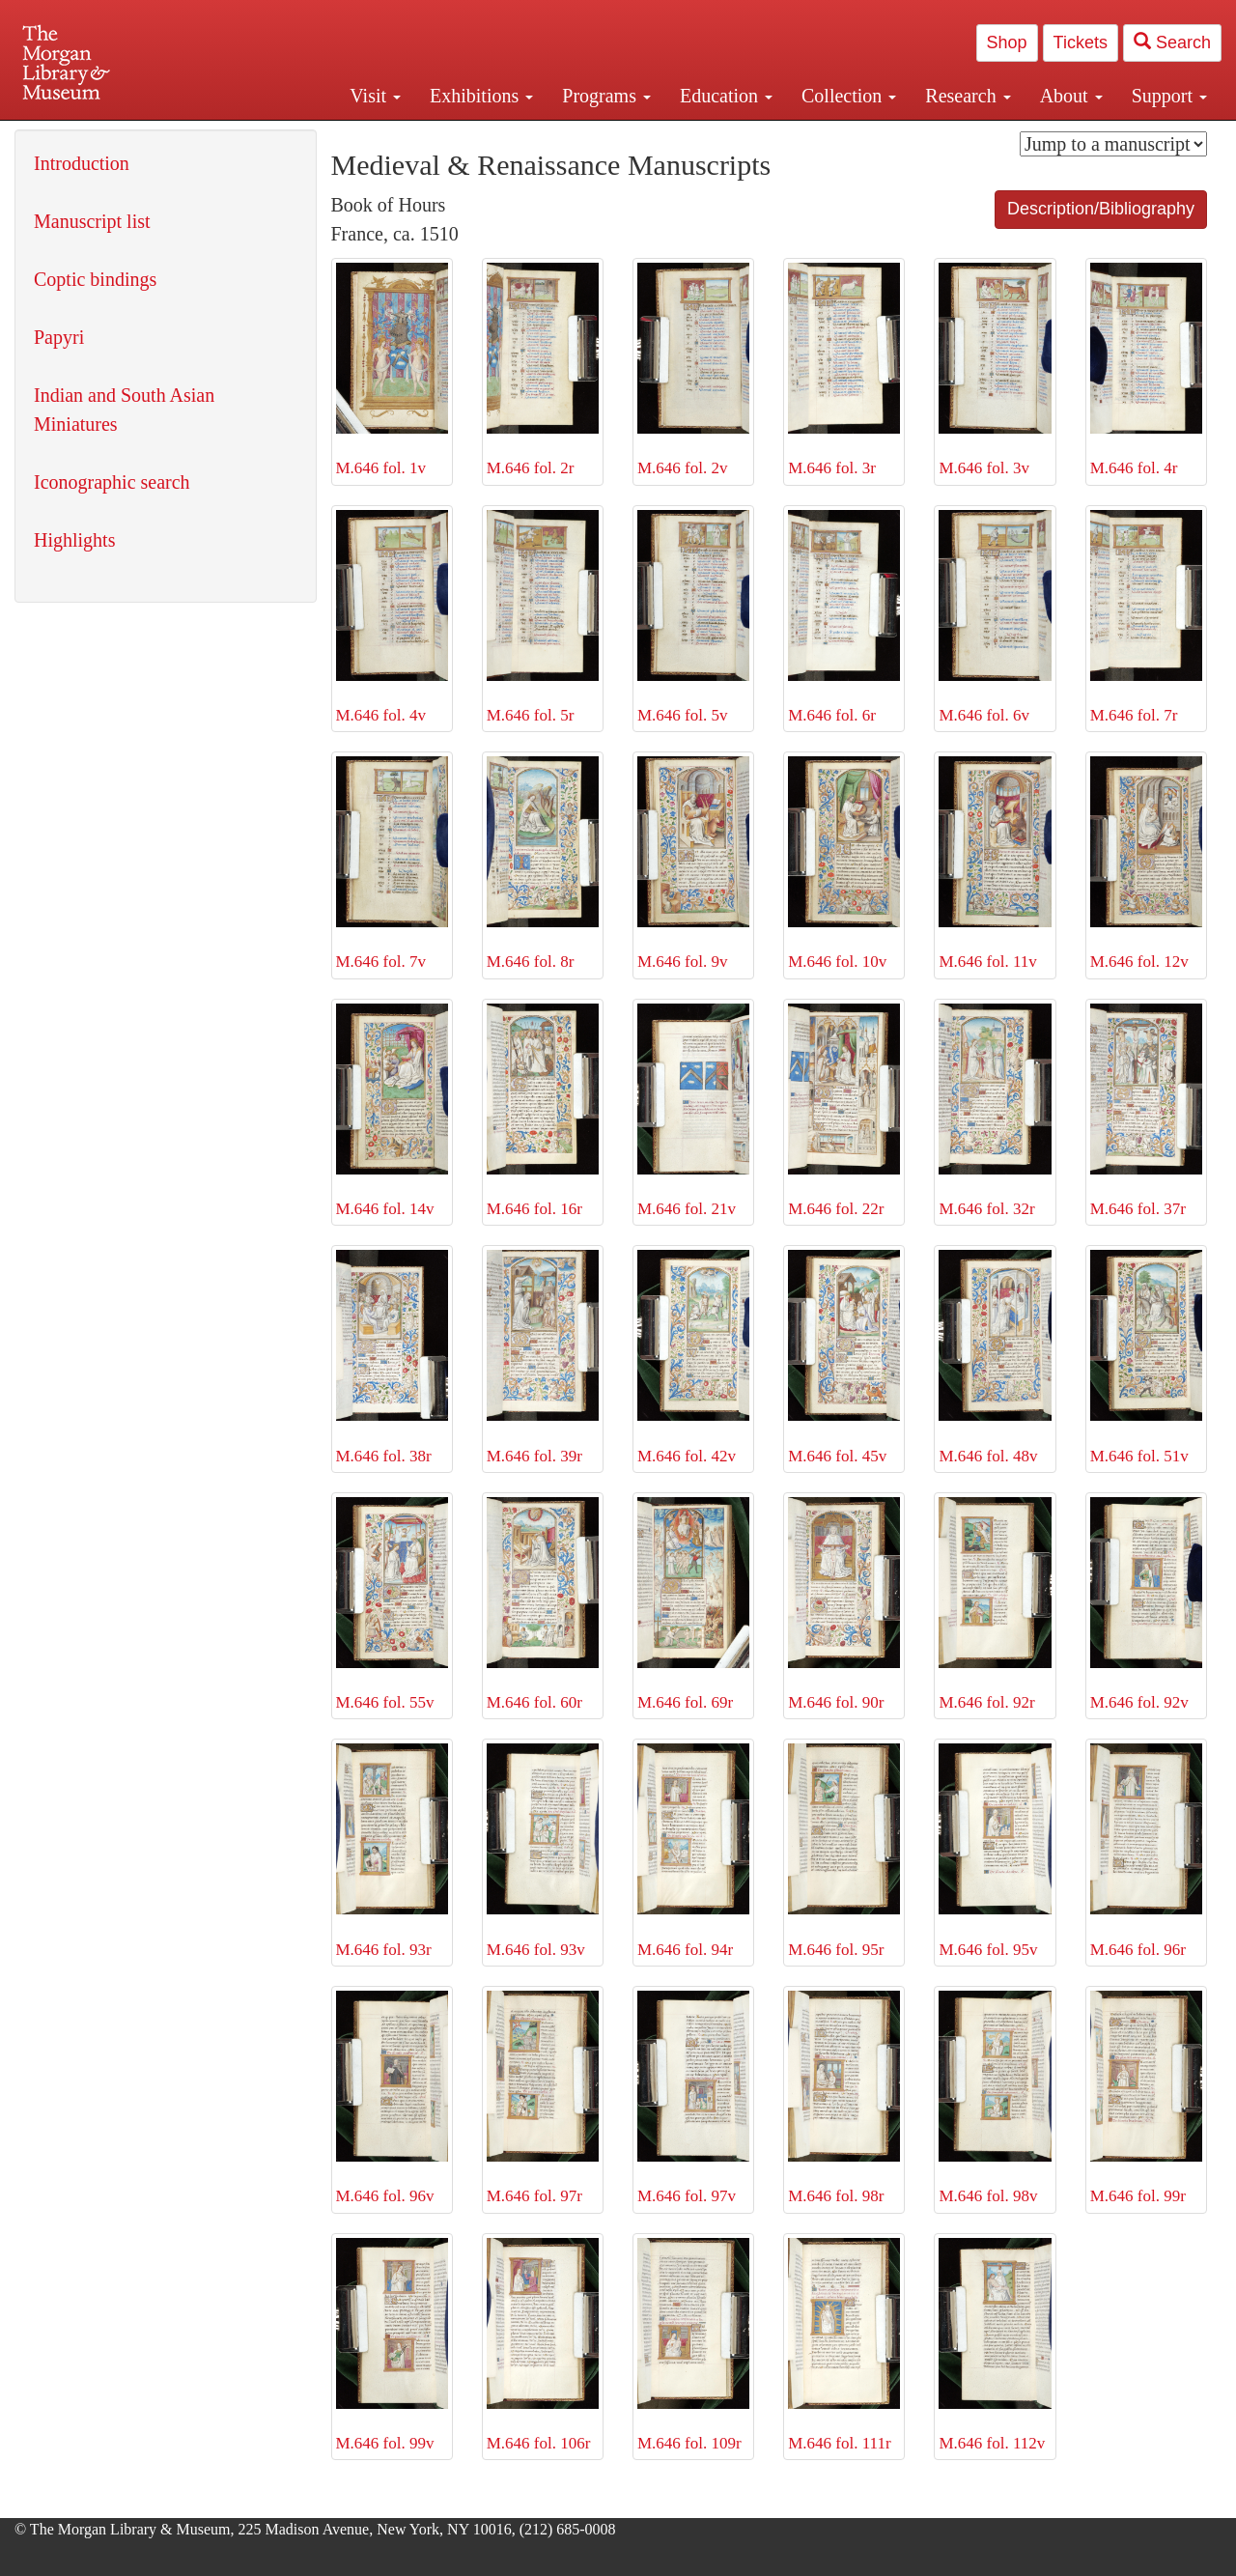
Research (967, 95)
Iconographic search (112, 482)
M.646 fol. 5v (693, 617)
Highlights (74, 540)
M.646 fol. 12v (1146, 863)
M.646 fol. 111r (844, 2345)
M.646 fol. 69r (693, 1604)
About (1071, 95)
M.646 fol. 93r (392, 1850)
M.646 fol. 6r (844, 617)
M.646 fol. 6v (995, 617)
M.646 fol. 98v (995, 2098)
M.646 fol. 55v (392, 1604)
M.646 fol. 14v (392, 1111)
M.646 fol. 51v (1146, 1357)
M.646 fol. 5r (543, 617)
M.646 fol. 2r (543, 370)
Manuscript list (92, 221)
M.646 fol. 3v (995, 370)
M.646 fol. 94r (693, 1850)
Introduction (81, 163)
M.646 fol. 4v (392, 617)
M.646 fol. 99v (392, 2345)
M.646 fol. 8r (543, 863)
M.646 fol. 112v (995, 2345)
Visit (375, 95)
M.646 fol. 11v (995, 863)
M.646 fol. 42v (693, 1357)
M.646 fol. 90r (844, 1604)
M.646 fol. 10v (844, 863)
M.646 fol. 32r (995, 1111)
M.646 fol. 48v (995, 1357)
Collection (848, 95)
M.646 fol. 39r (543, 1357)
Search (1172, 42)
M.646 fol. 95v (995, 1850)
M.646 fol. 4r (1146, 370)
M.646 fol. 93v (543, 1850)
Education (726, 95)
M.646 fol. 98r (844, 2098)
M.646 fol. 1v (392, 370)
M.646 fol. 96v (392, 2098)
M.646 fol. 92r (995, 1604)
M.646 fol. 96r (1146, 1850)
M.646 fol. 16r (543, 1111)
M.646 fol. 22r (844, 1111)
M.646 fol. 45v (844, 1357)
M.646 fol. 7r (1146, 617)
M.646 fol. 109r (693, 2345)
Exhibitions (481, 95)
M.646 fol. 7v (392, 863)
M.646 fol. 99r (1146, 2098)
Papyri (59, 337)
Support (1169, 95)
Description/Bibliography (1100, 208)
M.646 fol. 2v (693, 370)
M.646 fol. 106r (543, 2345)
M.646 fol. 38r (392, 1357)
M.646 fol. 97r (543, 2098)
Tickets (1080, 42)
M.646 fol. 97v (693, 2098)
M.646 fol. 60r (543, 1604)
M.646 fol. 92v (1146, 1604)
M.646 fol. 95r (844, 1850)
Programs (606, 95)
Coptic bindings (95, 279)
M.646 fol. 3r (844, 370)
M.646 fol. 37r (1146, 1111)
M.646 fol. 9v (693, 863)
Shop (1007, 42)
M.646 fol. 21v (693, 1111)
